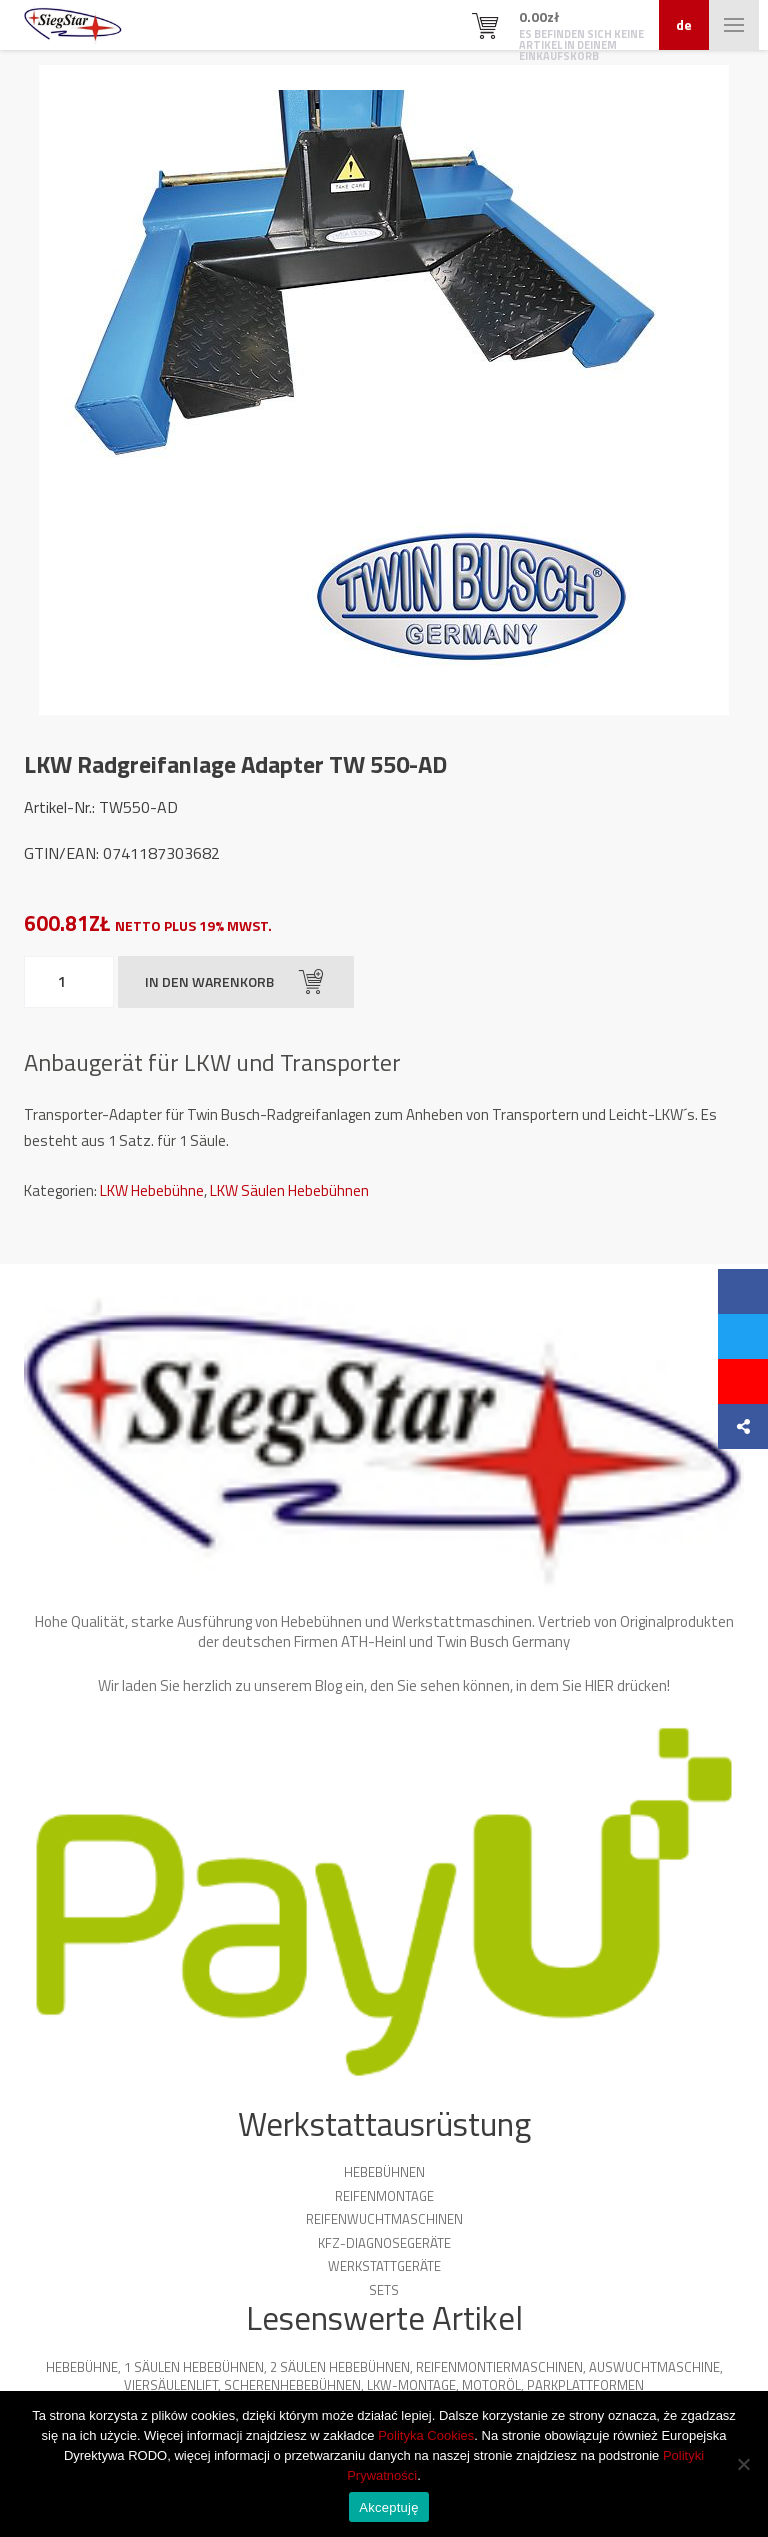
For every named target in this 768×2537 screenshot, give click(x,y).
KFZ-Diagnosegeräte (384, 2243)
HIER (599, 1685)
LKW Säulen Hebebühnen (289, 1190)
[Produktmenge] (69, 982)
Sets (384, 2290)
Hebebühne (82, 2367)
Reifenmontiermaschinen (499, 2367)
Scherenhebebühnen (292, 2385)
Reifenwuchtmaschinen (384, 2219)
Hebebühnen (384, 2172)
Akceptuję (388, 2507)
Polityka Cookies (426, 2435)
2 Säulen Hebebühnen (340, 2367)
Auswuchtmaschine (654, 2367)
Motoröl (491, 2385)
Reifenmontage (384, 2196)
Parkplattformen (585, 2385)
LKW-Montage (411, 2385)
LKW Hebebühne (152, 1190)
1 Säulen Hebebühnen (194, 2367)
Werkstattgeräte (384, 2266)
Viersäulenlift (171, 2385)
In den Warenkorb (234, 982)
